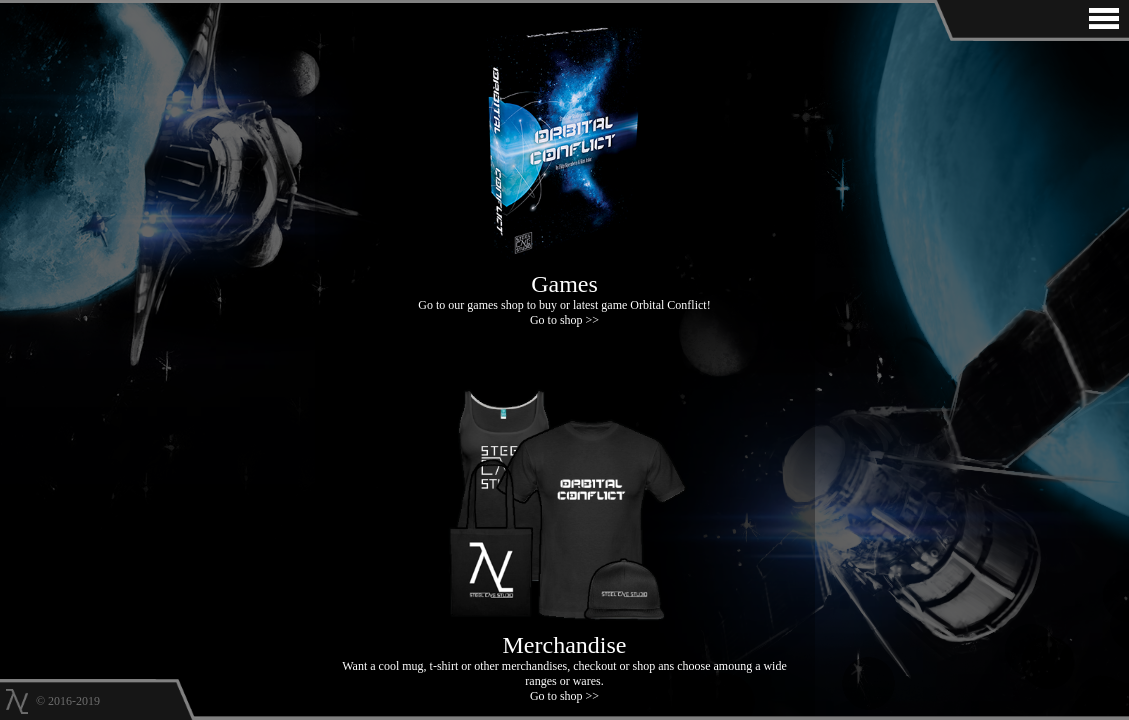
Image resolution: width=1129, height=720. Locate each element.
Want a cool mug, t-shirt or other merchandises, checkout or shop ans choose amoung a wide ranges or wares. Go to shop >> (565, 660)
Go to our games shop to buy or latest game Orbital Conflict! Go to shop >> (565, 291)
